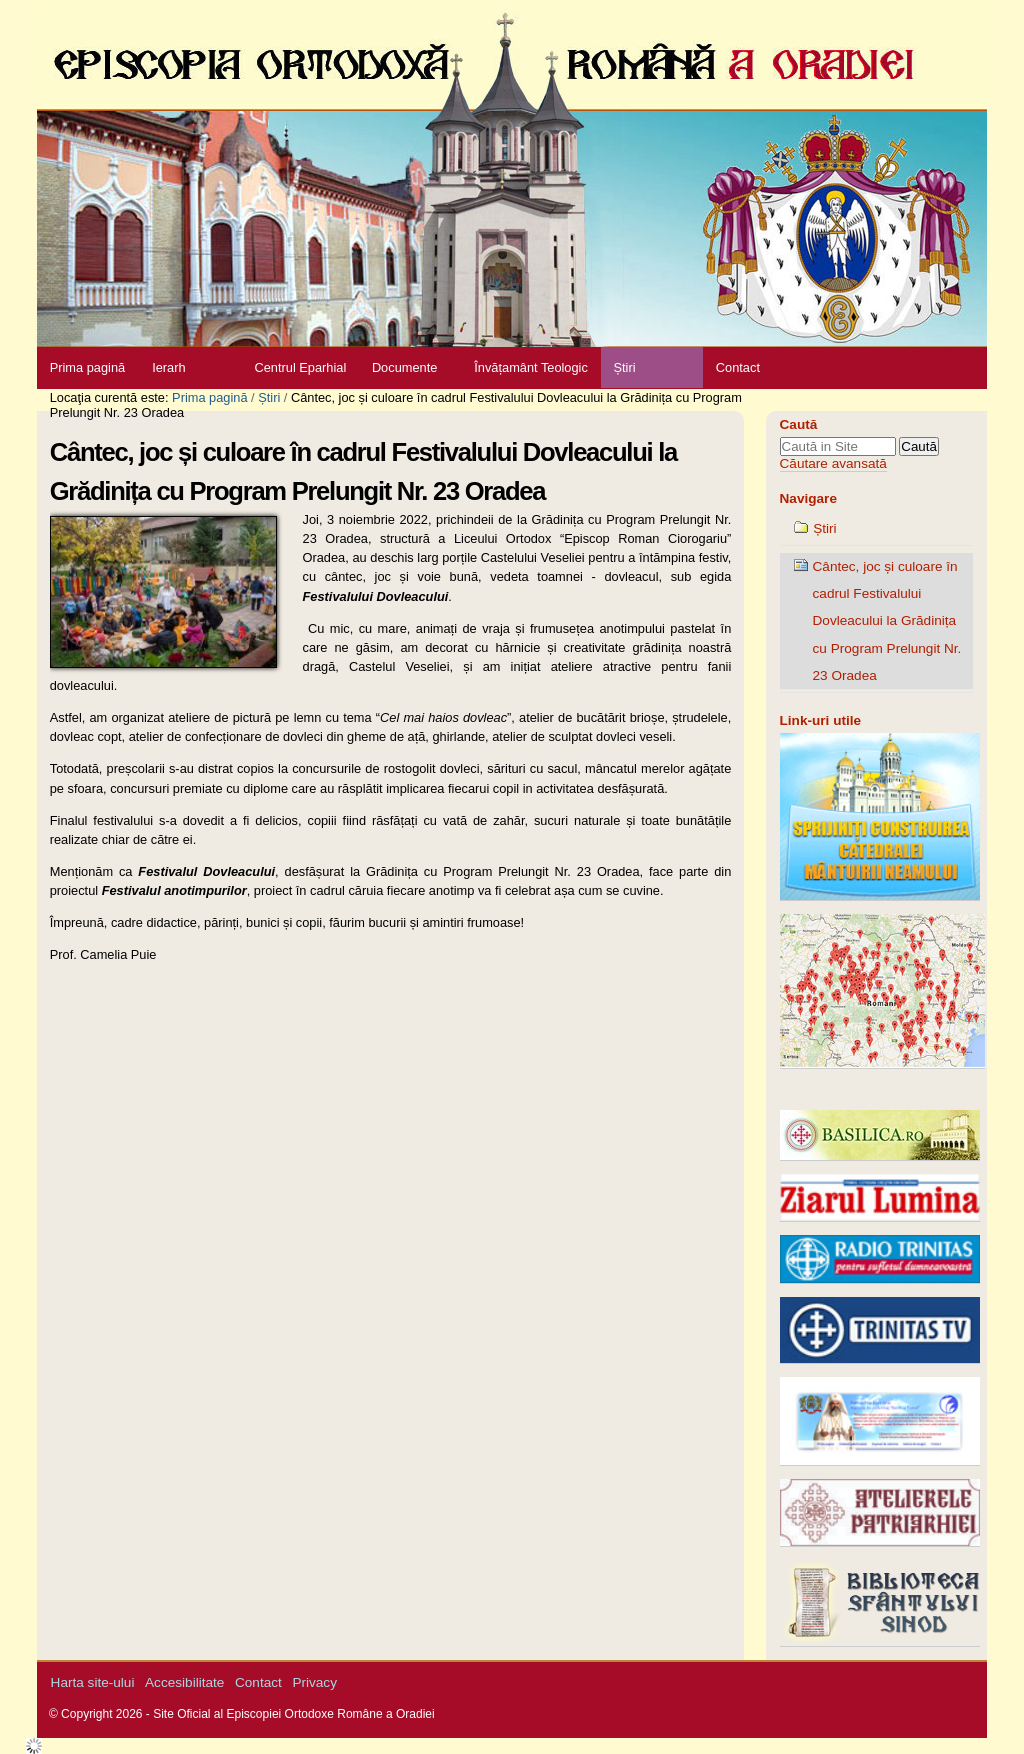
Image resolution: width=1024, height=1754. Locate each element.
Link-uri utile (821, 720)
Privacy (314, 1682)
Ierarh (168, 367)
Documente (404, 367)
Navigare (808, 498)
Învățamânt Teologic (531, 367)
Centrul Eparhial (301, 367)
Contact (738, 367)
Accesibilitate (184, 1682)
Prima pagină (87, 367)
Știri (624, 367)
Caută (799, 424)
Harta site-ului (93, 1682)
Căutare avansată (833, 463)
